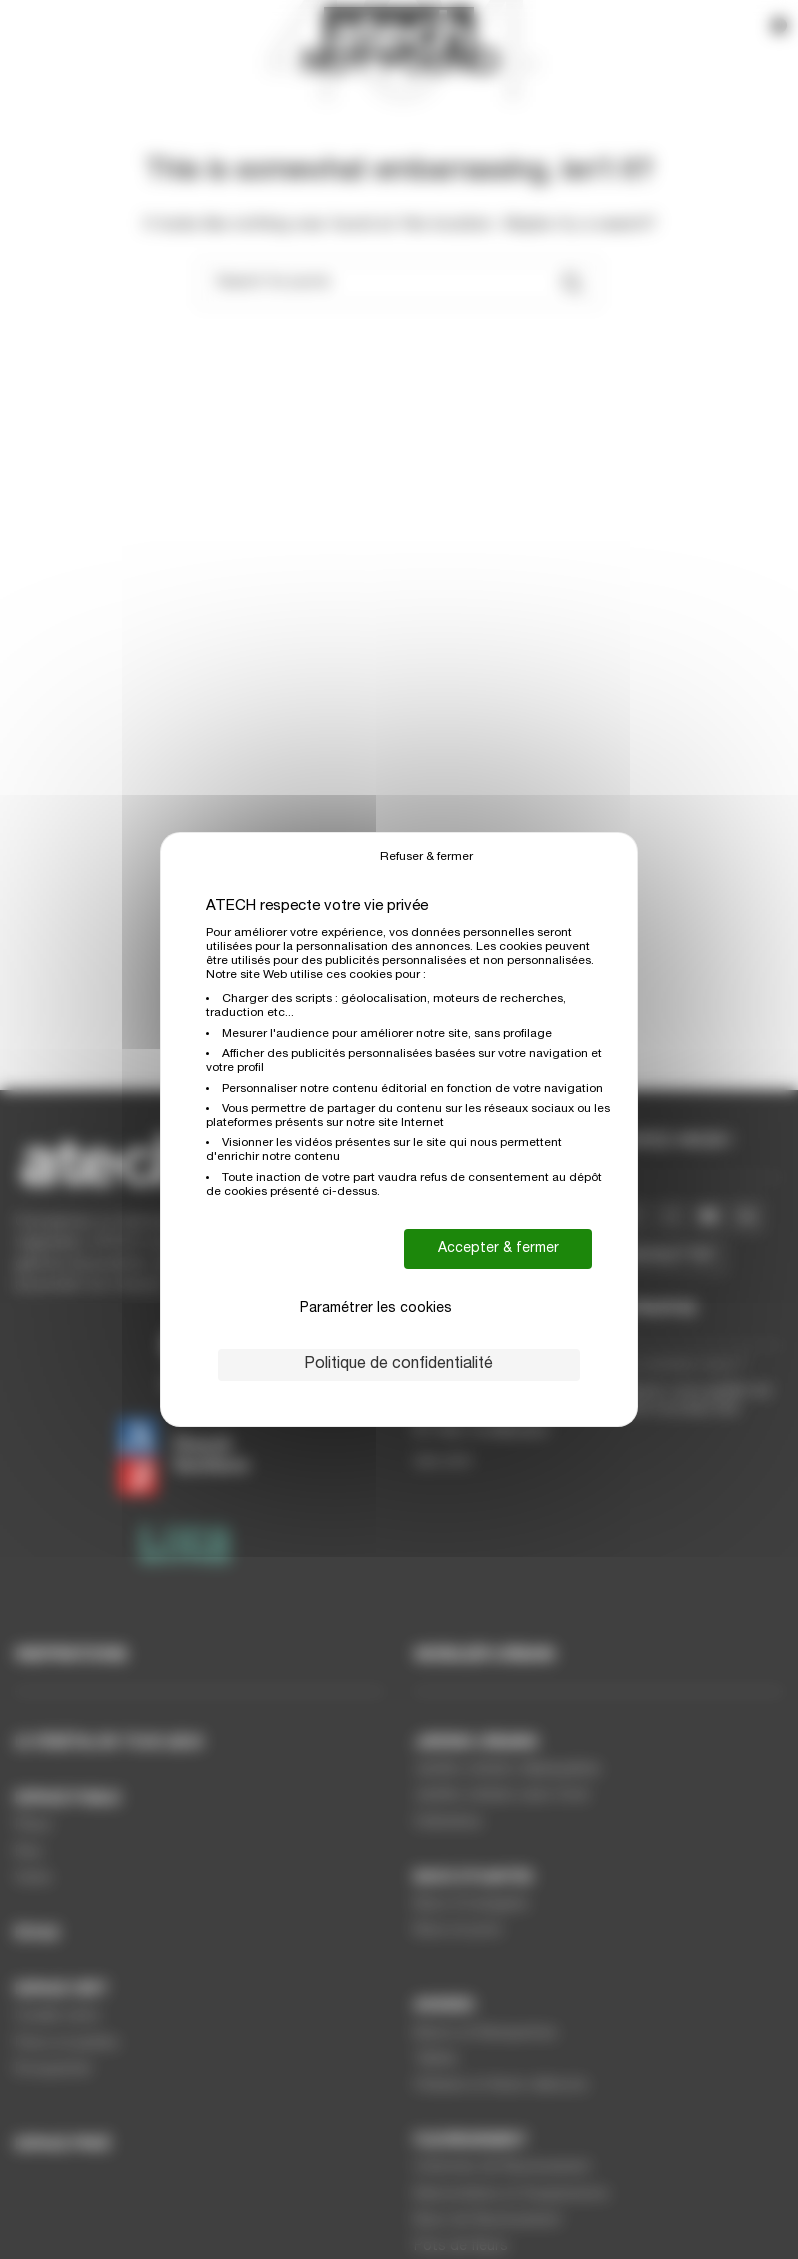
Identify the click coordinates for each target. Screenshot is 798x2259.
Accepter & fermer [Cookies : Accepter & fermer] (498, 1249)
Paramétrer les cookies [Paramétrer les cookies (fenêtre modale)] (376, 1309)
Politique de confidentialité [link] (398, 1365)
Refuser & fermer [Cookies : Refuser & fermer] (426, 857)
